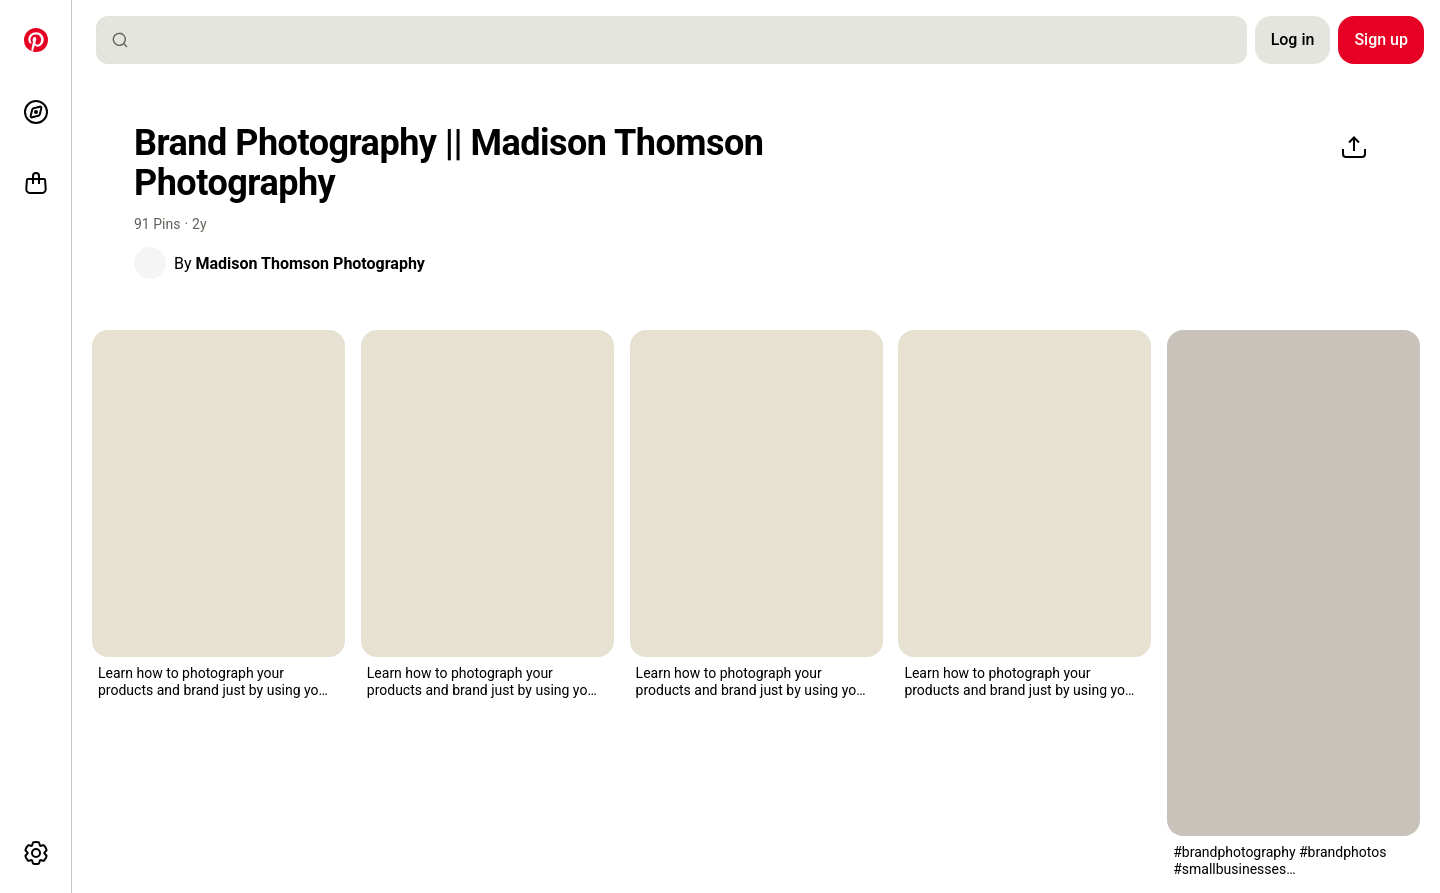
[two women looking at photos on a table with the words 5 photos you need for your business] (1293, 583)
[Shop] (36, 184)
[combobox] (679, 40)
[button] (150, 263)
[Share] (1354, 148)
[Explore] (36, 112)
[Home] (36, 40)
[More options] (36, 853)
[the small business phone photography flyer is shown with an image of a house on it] (218, 493)
